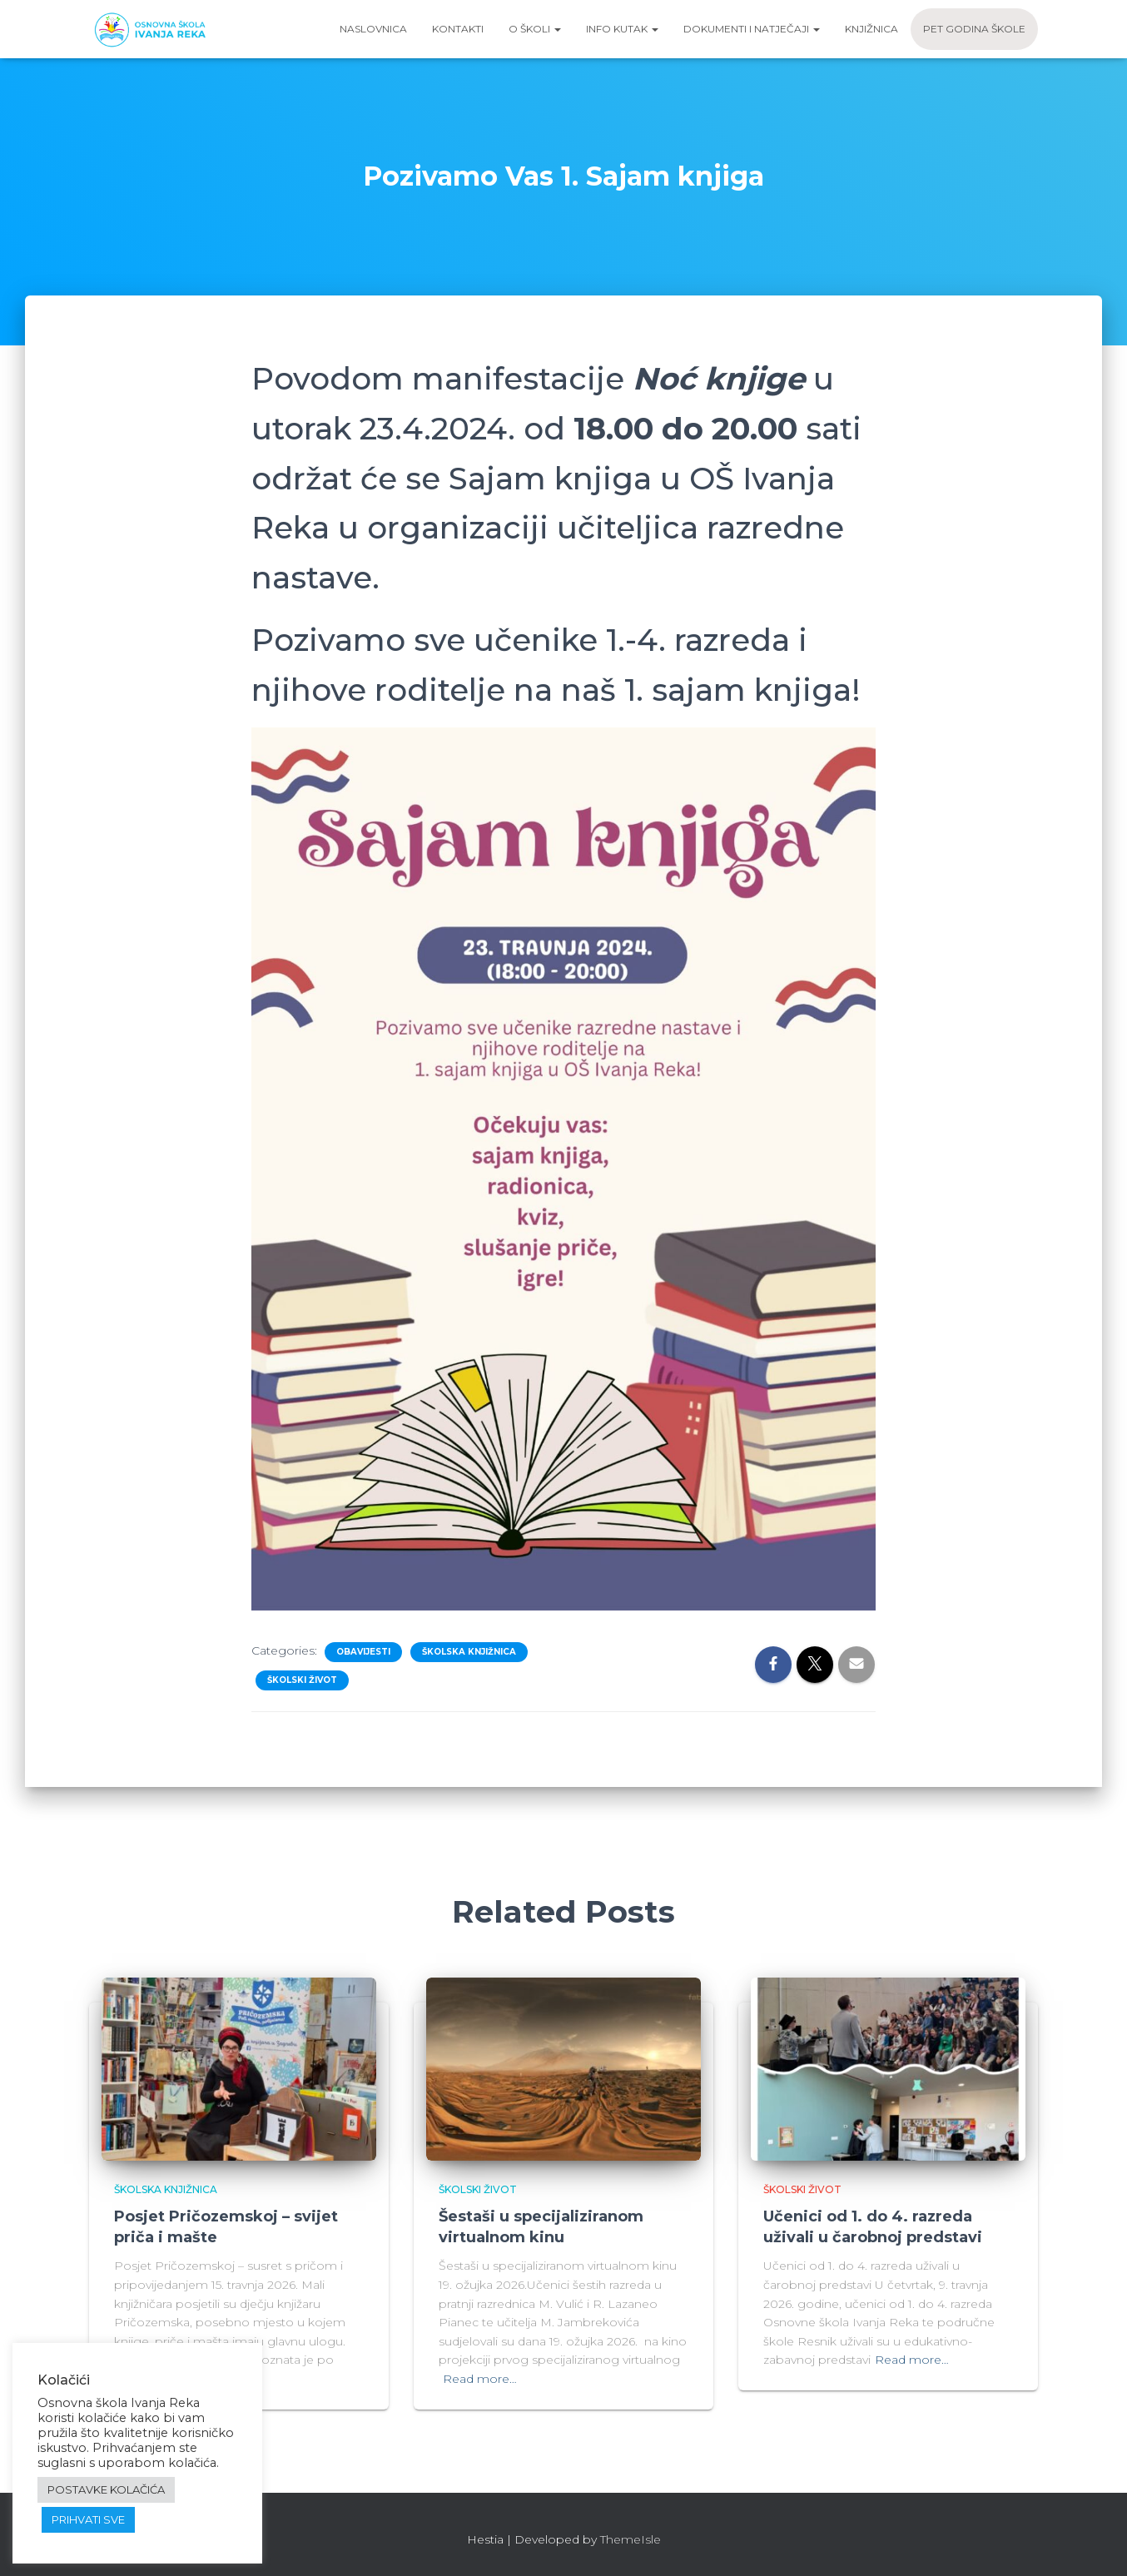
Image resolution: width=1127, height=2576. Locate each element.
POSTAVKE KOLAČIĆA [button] (106, 2489)
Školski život (302, 1680)
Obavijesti (363, 1651)
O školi (535, 28)
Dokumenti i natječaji (751, 28)
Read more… (480, 2378)
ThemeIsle (630, 2539)
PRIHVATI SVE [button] (88, 2519)
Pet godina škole (974, 28)
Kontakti (458, 28)
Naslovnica (373, 28)
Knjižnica (871, 28)
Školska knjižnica (469, 1651)
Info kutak (622, 28)
